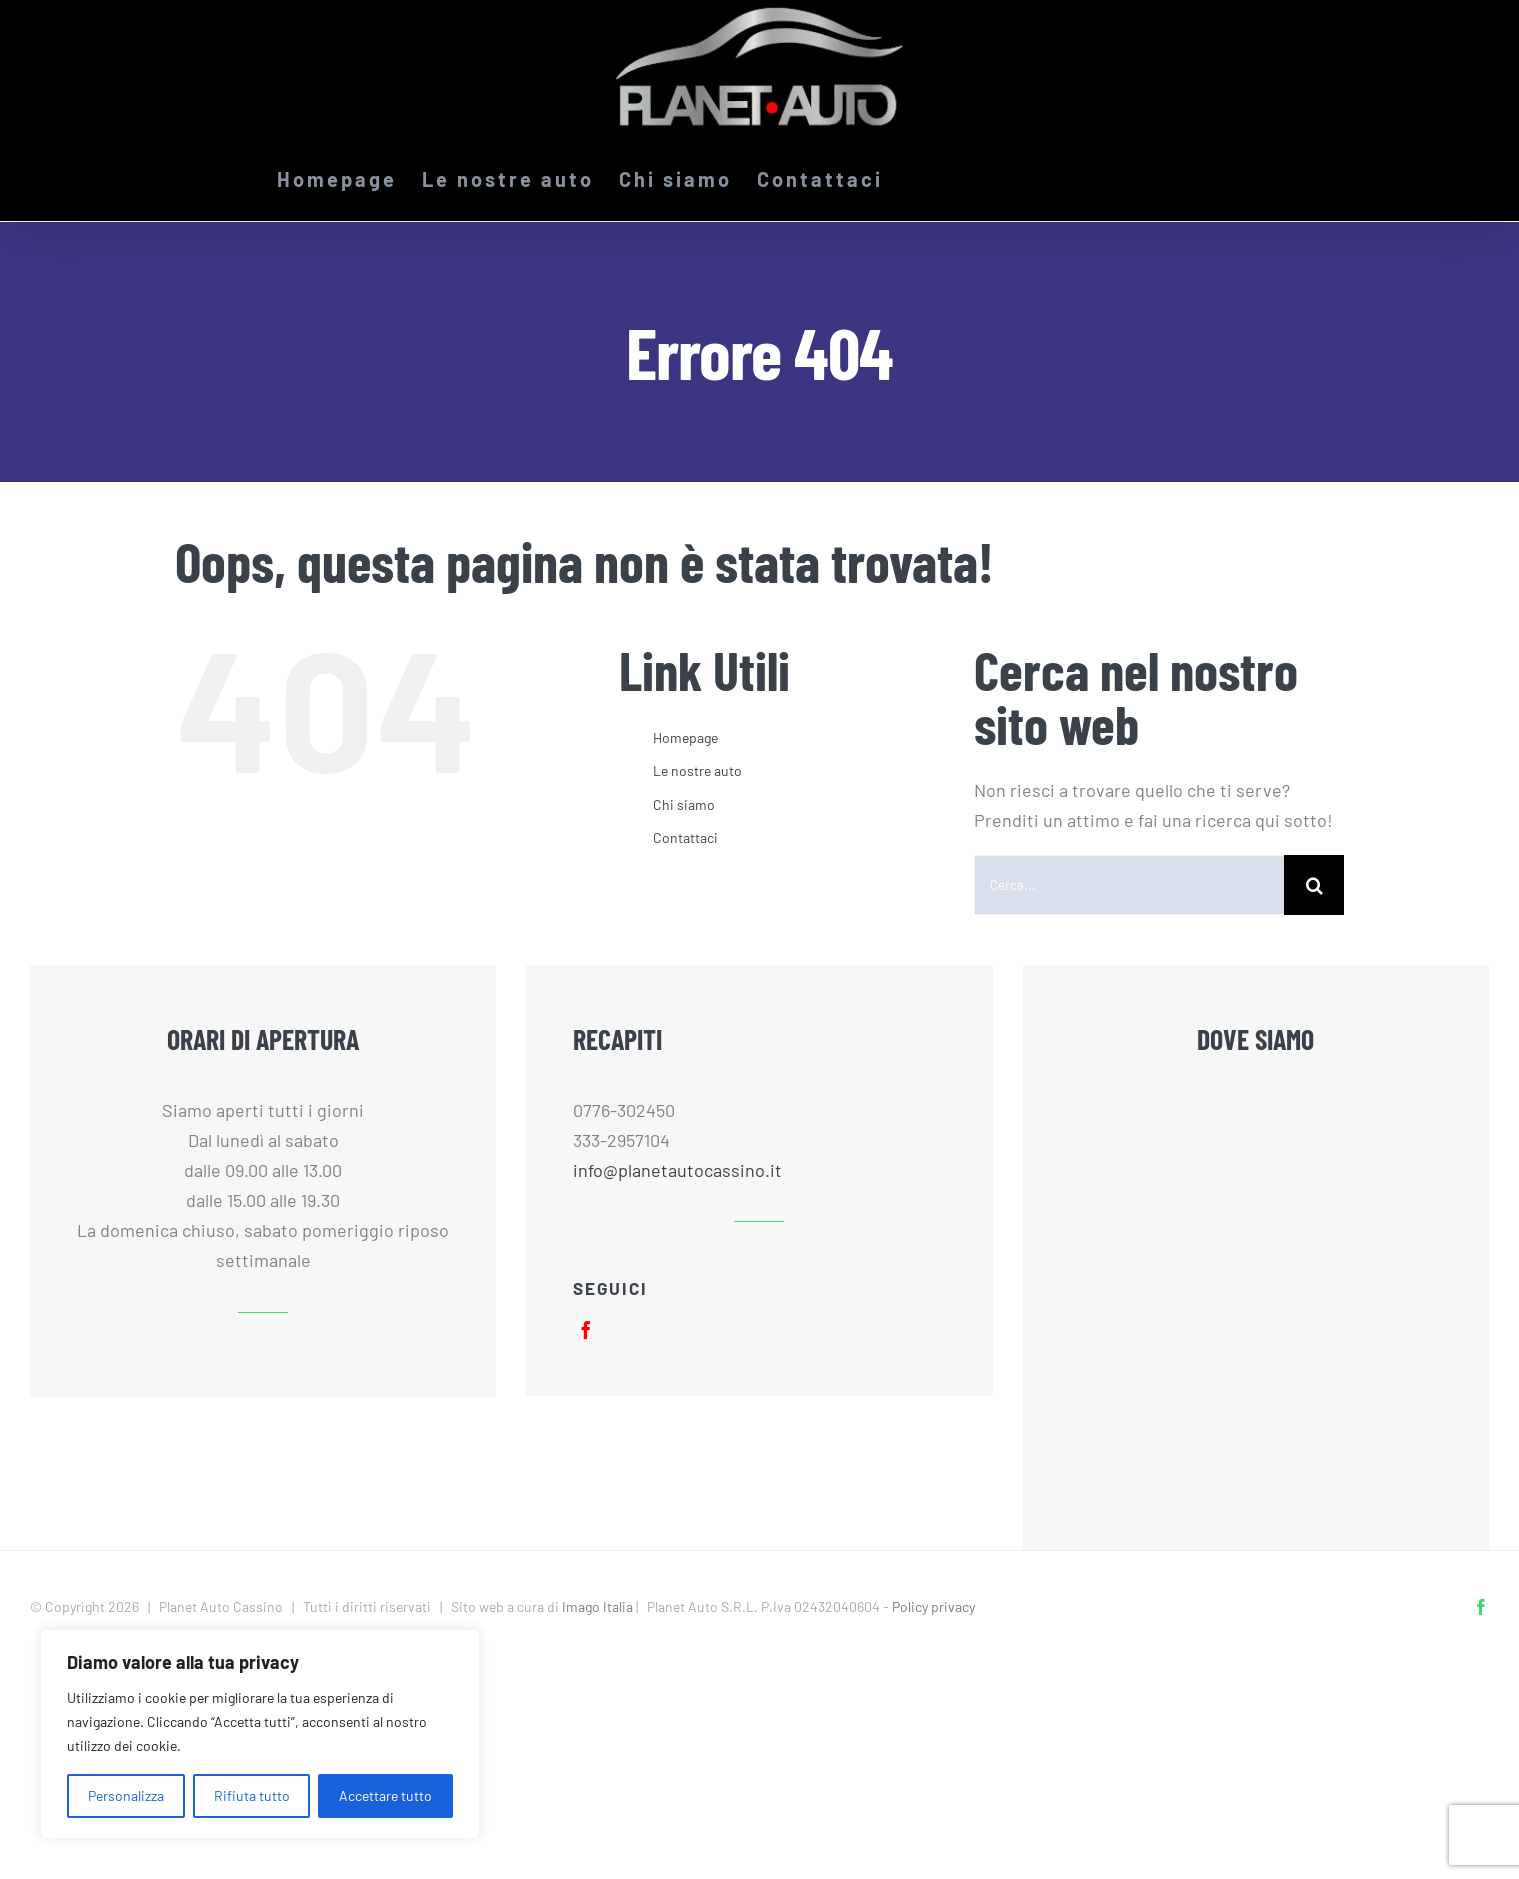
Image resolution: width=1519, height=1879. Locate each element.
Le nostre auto (697, 770)
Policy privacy (933, 1606)
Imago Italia (597, 1606)
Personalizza (126, 1795)
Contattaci (685, 837)
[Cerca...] (1129, 885)
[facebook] (586, 1330)
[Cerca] (1314, 885)
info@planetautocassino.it (677, 1170)
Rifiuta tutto (252, 1795)
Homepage (685, 737)
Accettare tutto (385, 1795)
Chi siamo (684, 804)
